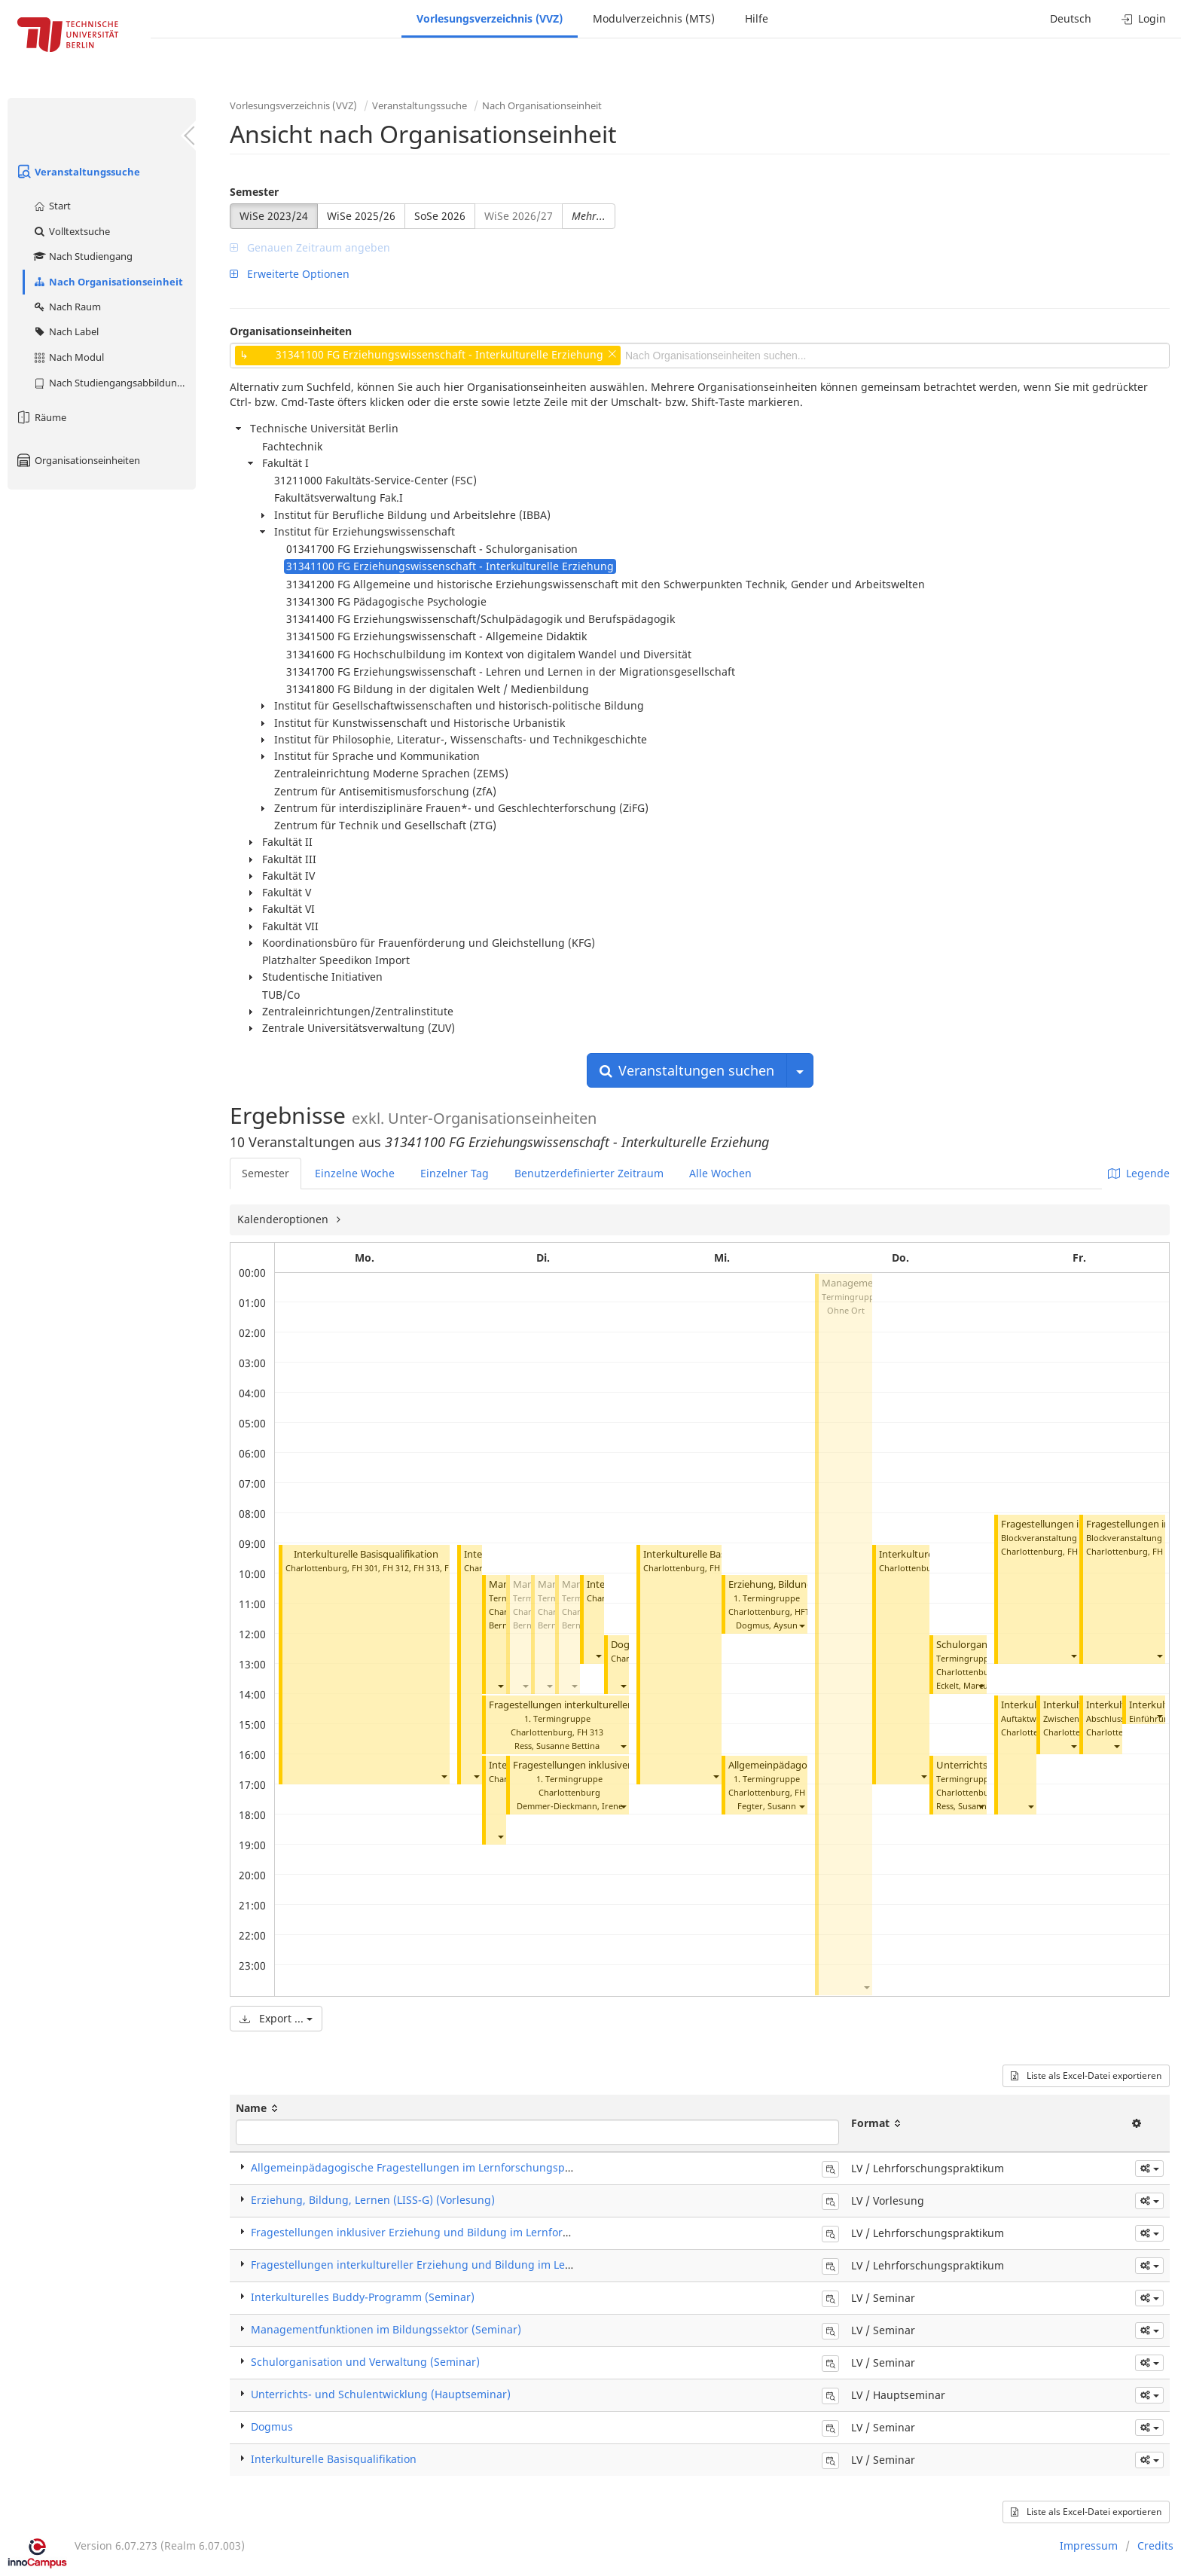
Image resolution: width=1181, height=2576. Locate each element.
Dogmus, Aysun (767, 1625)
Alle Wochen (720, 1173)
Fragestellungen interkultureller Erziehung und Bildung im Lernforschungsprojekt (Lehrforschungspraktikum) (530, 2264)
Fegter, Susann (766, 1805)
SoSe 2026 (439, 216)
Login (1143, 18)
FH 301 (365, 1567)
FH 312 (396, 1567)
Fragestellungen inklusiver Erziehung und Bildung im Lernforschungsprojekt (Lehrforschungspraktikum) (517, 2232)
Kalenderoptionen (284, 1219)
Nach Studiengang (82, 256)
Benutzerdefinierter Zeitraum (589, 1173)
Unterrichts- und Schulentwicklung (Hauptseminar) (381, 2394)
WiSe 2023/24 (274, 216)
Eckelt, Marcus (964, 1685)
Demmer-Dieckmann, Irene (570, 1805)
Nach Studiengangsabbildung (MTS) (114, 382)
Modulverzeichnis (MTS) (654, 18)
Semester (254, 192)
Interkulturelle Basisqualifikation (366, 1554)
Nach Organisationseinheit (107, 281)
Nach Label (65, 331)
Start (51, 205)
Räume (40, 417)
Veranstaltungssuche (77, 172)
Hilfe (756, 18)
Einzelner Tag (454, 1173)
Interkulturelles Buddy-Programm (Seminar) (363, 2297)
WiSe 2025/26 (361, 216)
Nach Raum (66, 306)
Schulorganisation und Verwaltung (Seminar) (365, 2362)
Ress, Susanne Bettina (557, 1745)
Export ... (276, 2018)
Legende (1139, 1173)
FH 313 (427, 1567)
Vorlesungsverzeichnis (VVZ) (490, 18)
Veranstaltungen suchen (687, 1070)
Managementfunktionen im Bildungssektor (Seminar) (386, 2329)
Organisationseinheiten (77, 460)
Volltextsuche (71, 231)
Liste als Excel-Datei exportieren (1086, 2075)
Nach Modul (68, 357)
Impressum (1089, 2545)
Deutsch (1070, 18)
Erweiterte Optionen (289, 274)
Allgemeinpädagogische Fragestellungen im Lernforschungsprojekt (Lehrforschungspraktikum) (493, 2167)
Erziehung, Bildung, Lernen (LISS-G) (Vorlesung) (373, 2200)
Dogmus (272, 2426)
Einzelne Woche (355, 1173)
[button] (443, 1775)
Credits (1155, 2545)
